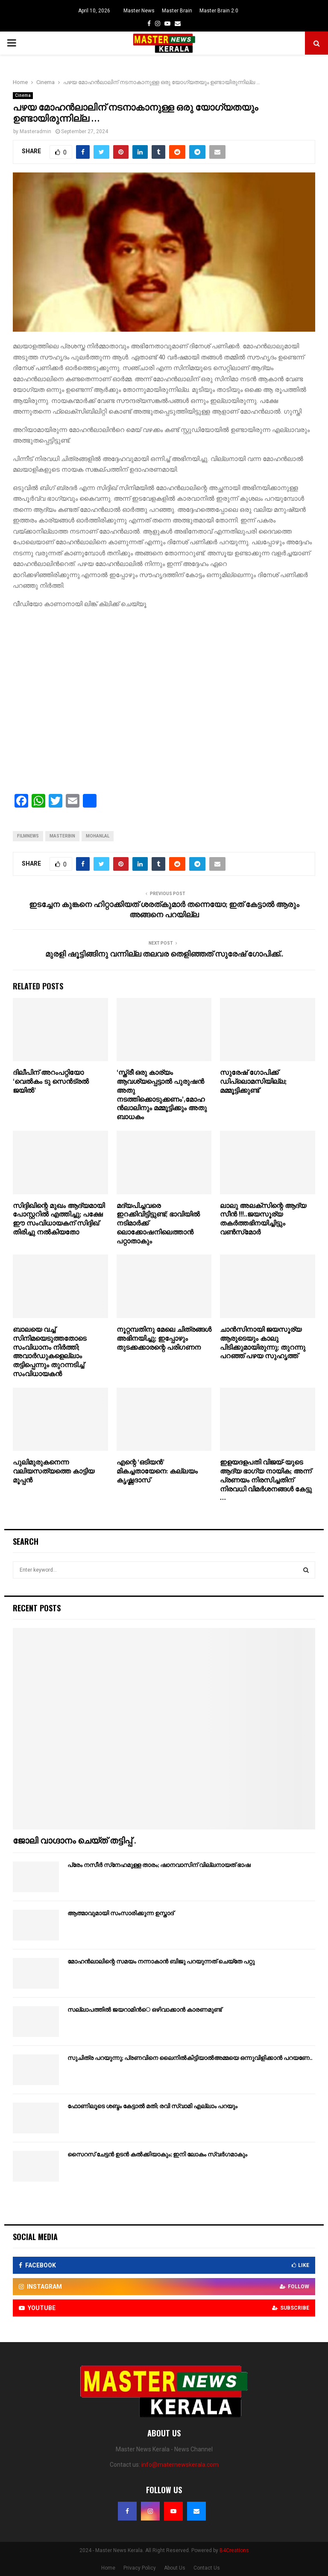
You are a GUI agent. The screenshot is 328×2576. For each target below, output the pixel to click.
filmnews (28, 836)
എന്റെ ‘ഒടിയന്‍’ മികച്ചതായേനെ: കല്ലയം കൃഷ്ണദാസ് (157, 1471)
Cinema (23, 95)
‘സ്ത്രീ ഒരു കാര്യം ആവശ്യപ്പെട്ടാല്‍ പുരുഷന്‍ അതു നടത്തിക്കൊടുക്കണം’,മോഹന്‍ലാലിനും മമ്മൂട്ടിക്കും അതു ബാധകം (162, 1095)
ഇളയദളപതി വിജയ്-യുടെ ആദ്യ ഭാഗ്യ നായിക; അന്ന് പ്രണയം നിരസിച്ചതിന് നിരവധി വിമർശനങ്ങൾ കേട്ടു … (266, 1480)
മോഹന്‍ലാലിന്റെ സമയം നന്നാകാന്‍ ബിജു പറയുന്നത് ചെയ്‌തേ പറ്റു (161, 1961)
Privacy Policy (139, 2568)
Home (108, 2568)
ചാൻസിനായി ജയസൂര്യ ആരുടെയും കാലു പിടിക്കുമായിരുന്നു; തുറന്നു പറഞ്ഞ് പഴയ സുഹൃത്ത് (262, 1343)
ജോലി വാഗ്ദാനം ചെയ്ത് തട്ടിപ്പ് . (74, 1841)
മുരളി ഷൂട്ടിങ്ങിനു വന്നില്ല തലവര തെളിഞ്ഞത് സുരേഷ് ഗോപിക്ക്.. (164, 954)
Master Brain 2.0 (218, 11)
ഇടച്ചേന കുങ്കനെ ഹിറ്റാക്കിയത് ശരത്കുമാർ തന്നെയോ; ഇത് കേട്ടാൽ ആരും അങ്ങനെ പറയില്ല (164, 910)
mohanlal (97, 836)
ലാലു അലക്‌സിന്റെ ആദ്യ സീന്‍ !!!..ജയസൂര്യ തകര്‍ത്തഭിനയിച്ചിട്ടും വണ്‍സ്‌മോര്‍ (263, 1219)
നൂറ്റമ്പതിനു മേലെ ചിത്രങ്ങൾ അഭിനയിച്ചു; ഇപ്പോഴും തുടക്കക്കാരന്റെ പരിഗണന (164, 1339)
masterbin (62, 836)
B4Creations (234, 2550)
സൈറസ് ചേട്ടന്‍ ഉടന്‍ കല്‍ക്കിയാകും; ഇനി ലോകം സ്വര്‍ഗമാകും (157, 2154)
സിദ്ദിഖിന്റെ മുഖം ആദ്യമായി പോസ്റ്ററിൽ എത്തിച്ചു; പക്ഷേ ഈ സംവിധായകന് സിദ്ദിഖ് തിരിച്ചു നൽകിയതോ (59, 1219)
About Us (174, 2568)
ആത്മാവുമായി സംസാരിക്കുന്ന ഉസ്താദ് (120, 1913)
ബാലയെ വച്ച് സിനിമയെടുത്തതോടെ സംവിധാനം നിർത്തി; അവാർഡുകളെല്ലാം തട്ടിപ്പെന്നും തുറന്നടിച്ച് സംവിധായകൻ (49, 1352)
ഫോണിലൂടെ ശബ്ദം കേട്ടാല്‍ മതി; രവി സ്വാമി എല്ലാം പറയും (152, 2106)
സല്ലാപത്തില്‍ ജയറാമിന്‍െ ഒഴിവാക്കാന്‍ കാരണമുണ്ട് (144, 2010)
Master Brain (177, 11)
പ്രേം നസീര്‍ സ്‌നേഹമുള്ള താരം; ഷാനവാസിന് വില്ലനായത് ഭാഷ (158, 1865)
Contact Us (206, 2568)
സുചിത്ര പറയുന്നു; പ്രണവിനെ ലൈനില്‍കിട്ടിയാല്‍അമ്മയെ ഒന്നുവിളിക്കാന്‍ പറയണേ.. (189, 2058)
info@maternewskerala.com (180, 2464)
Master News (139, 11)
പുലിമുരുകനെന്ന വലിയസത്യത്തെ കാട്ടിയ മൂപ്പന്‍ (53, 1471)
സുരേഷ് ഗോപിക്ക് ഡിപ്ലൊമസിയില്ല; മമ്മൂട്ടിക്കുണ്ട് (253, 1082)
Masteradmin (35, 131)
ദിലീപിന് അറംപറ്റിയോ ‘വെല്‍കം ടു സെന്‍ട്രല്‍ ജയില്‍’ (51, 1082)
